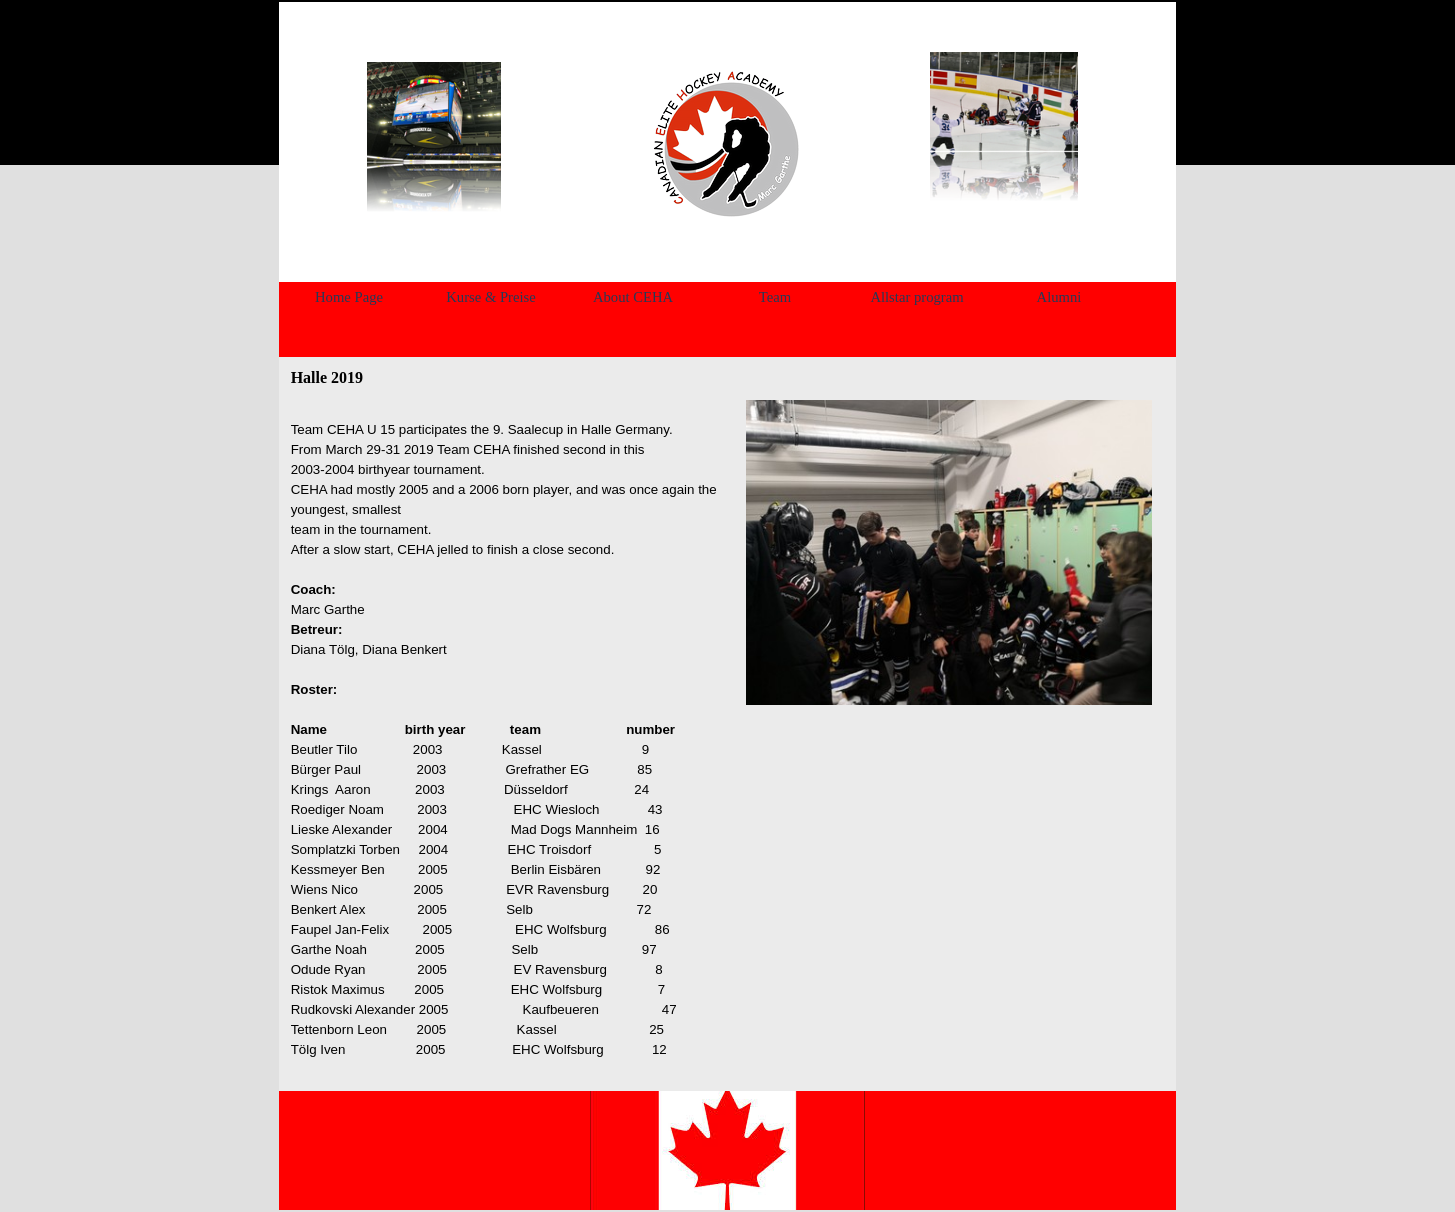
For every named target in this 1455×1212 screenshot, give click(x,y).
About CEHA (633, 297)
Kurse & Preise (491, 297)
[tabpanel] (724, 143)
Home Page (349, 297)
